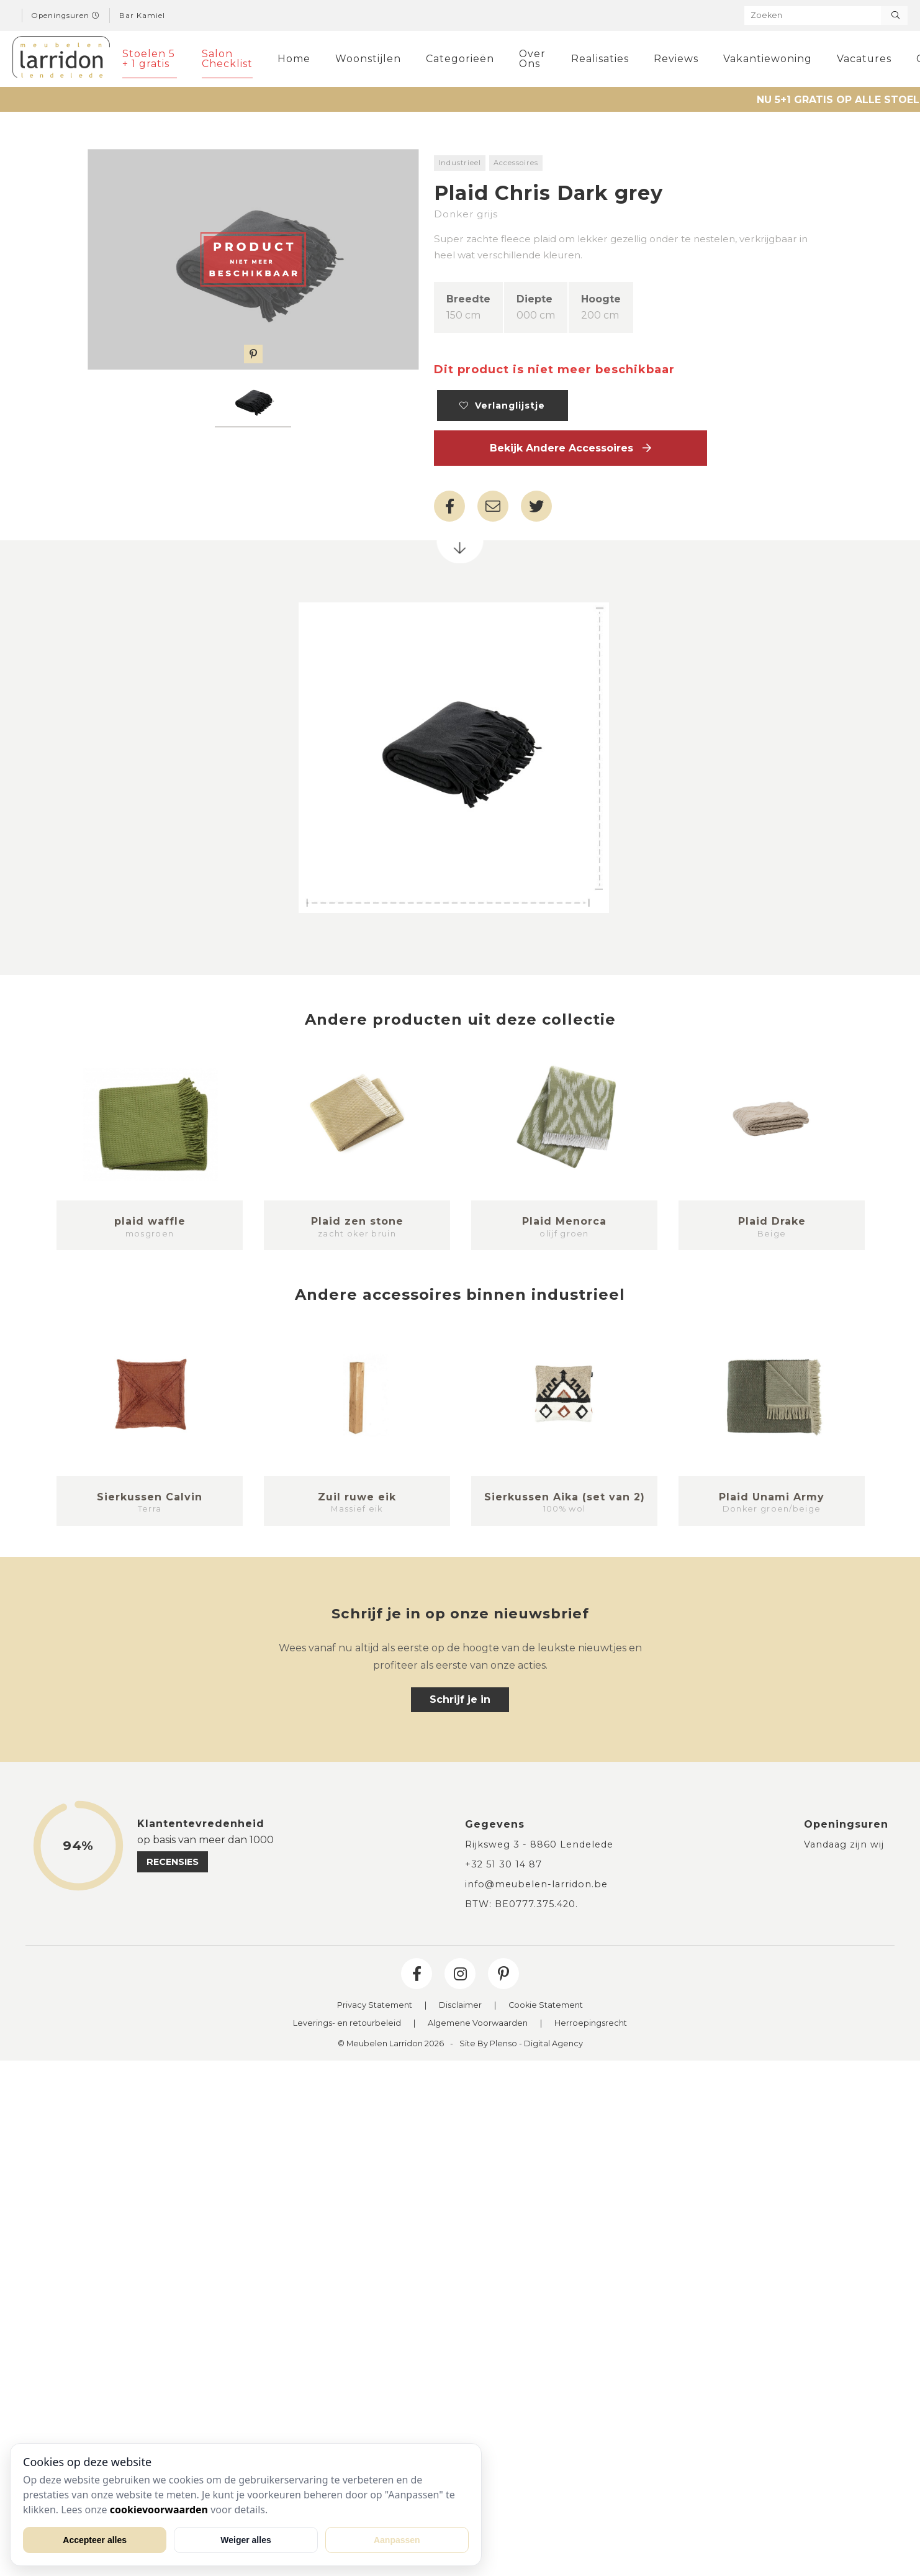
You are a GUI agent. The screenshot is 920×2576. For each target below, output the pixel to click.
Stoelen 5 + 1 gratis (148, 59)
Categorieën (460, 59)
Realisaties (600, 59)
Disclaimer (460, 2006)
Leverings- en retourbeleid (347, 2024)
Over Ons (532, 59)
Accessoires (516, 162)
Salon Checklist (227, 59)
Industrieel (459, 162)
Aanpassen (397, 2540)
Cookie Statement (545, 2006)
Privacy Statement (374, 2006)
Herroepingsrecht (590, 2024)
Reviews (676, 59)
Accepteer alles (95, 2540)
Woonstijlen (368, 59)
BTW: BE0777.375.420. (521, 1904)
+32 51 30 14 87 (503, 1864)
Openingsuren (66, 15)
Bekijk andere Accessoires (570, 448)
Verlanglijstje (502, 405)
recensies (173, 1861)
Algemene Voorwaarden (478, 2024)
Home (293, 59)
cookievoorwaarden (159, 2509)
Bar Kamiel (142, 15)
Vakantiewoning (767, 59)
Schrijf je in (460, 1699)
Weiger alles (245, 2540)
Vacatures (864, 59)
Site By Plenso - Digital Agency (521, 2044)
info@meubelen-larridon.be (536, 1884)
